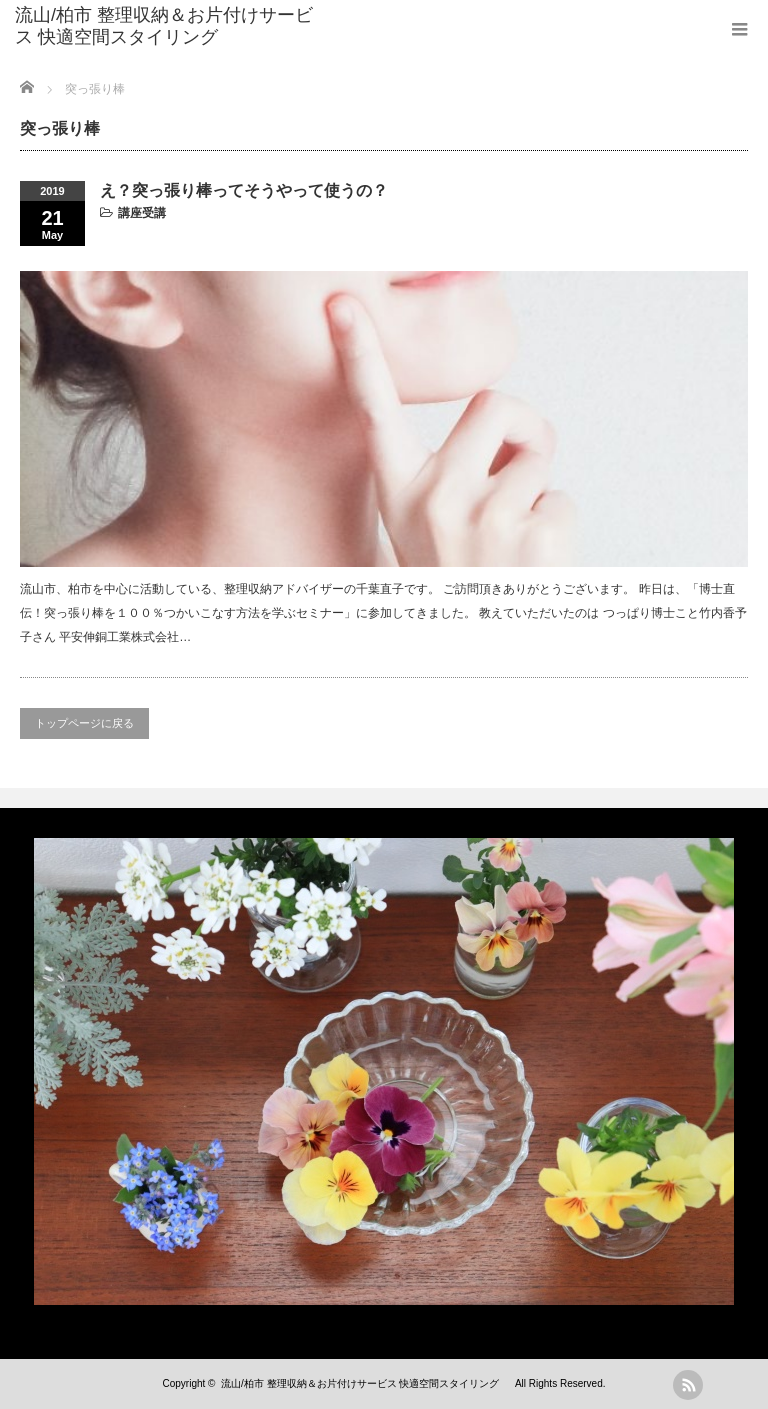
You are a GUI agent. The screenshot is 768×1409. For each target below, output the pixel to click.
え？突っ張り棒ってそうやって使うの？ (244, 190)
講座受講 (142, 213)
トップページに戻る (84, 723)
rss (688, 1385)
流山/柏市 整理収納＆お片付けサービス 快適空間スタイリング (164, 26)
